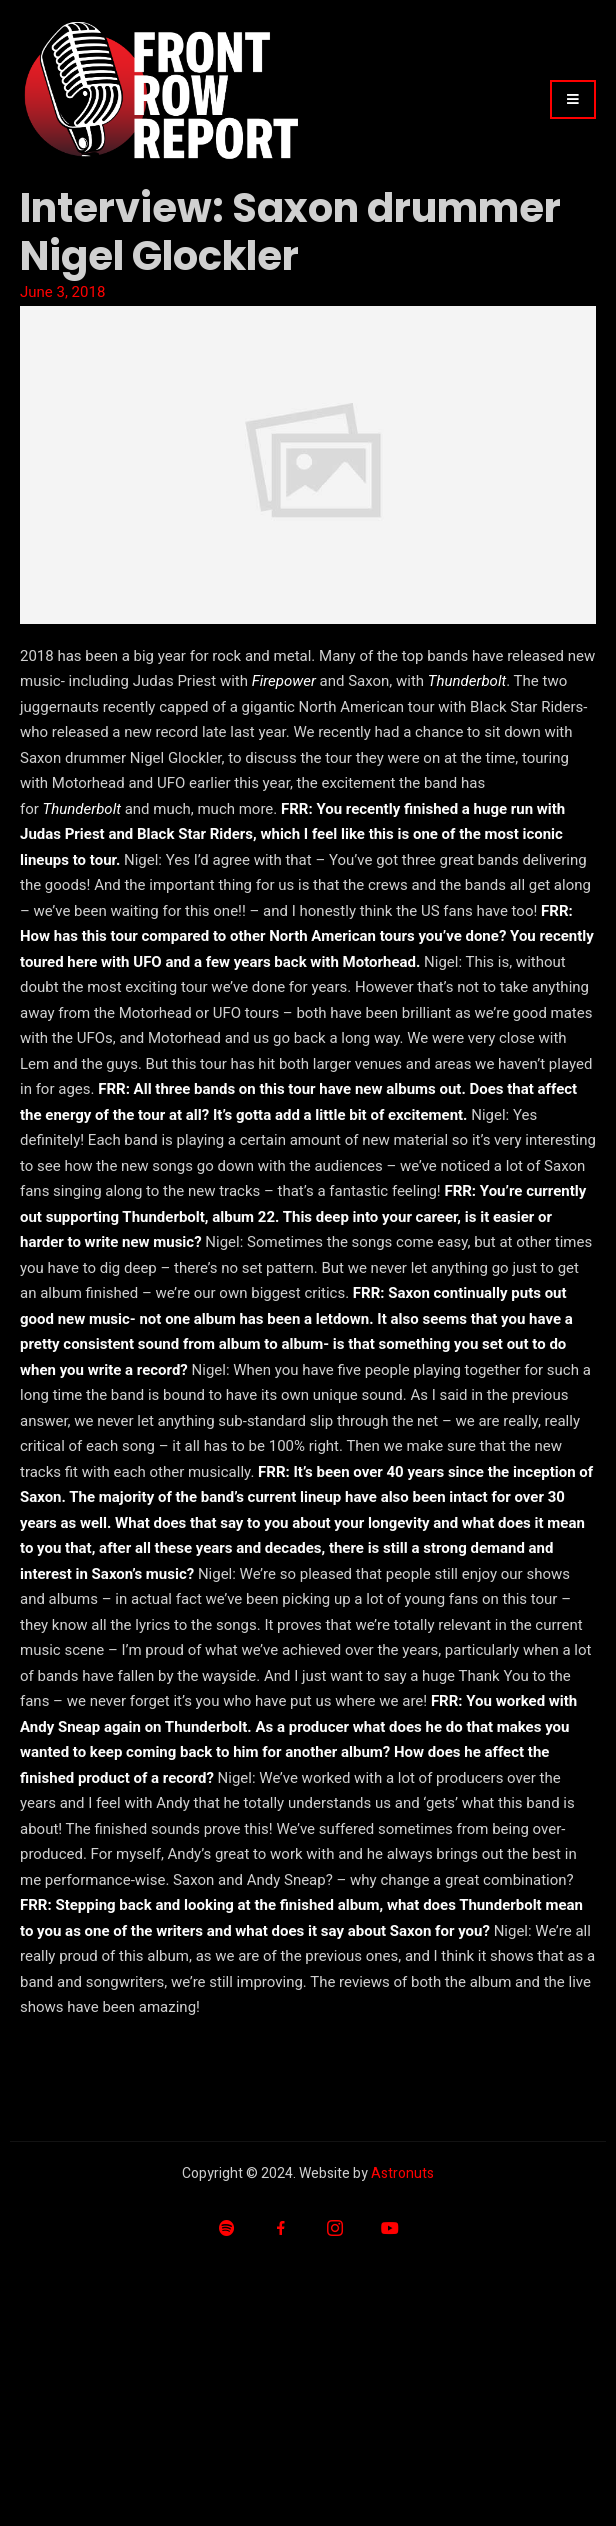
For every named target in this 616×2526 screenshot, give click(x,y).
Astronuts (402, 2173)
